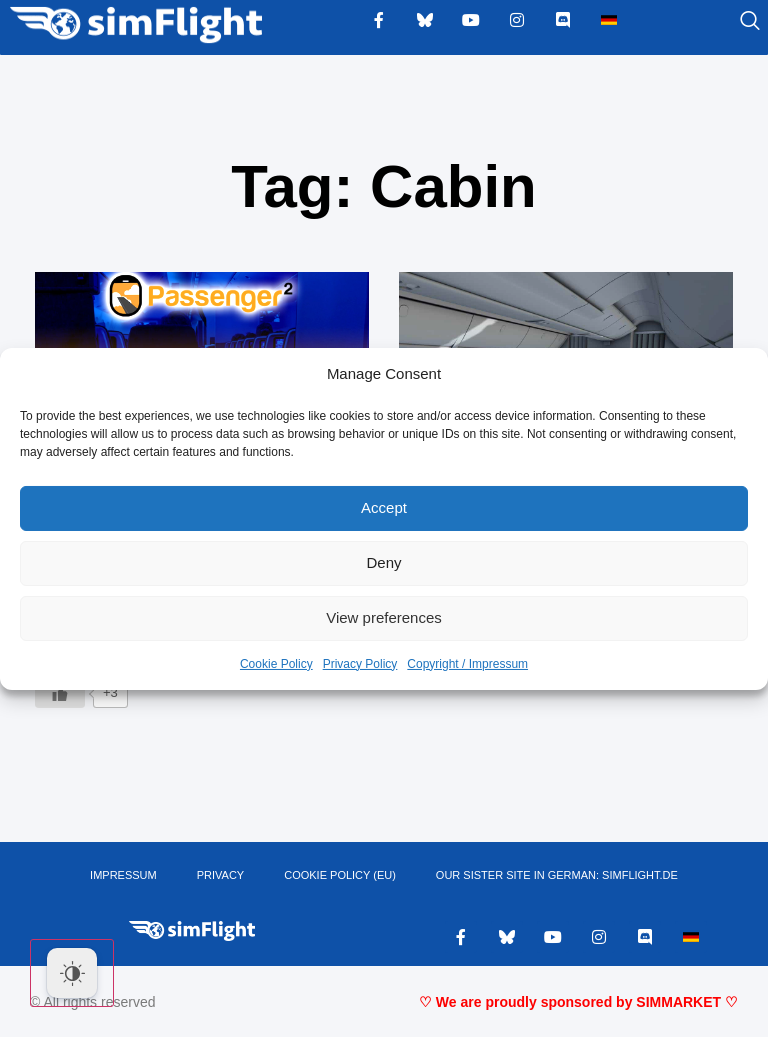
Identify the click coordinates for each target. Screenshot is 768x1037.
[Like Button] (60, 693)
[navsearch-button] (725, 22)
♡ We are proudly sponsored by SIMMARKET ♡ (578, 1002)
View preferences (384, 617)
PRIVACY (220, 875)
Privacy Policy (360, 664)
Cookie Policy (276, 664)
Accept (384, 507)
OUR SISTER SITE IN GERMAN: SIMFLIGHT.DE (557, 875)
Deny (383, 562)
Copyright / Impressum (467, 664)
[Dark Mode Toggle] (72, 973)
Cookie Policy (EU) (340, 875)
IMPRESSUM (123, 875)
